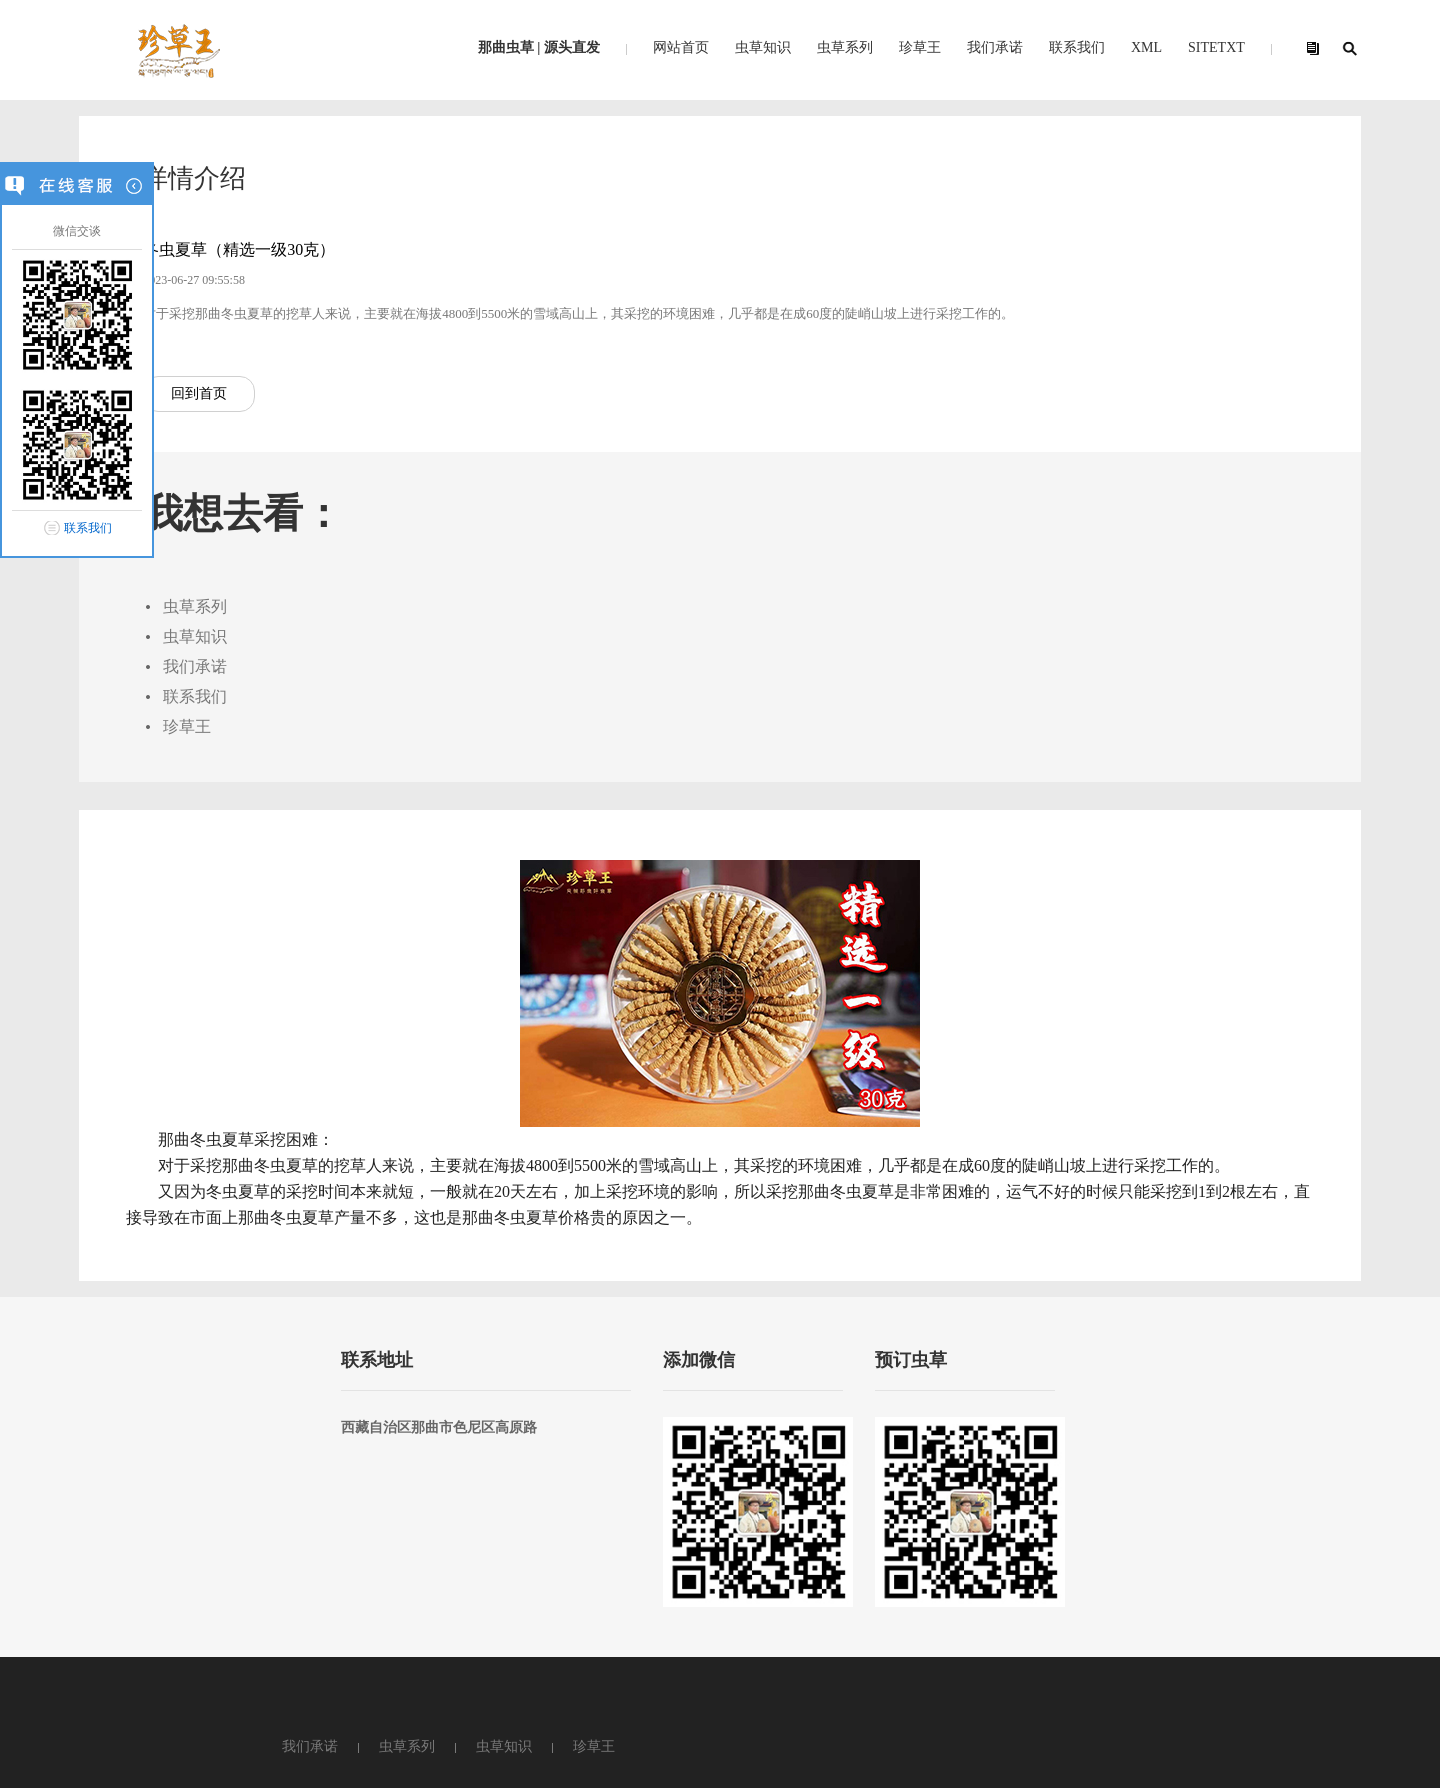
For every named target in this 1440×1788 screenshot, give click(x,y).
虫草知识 (763, 47)
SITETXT (1216, 47)
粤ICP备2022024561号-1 (524, 1689)
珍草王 (920, 47)
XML (1146, 47)
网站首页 (681, 47)
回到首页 (180, 501)
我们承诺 (995, 47)
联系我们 (88, 528)
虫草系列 (845, 47)
